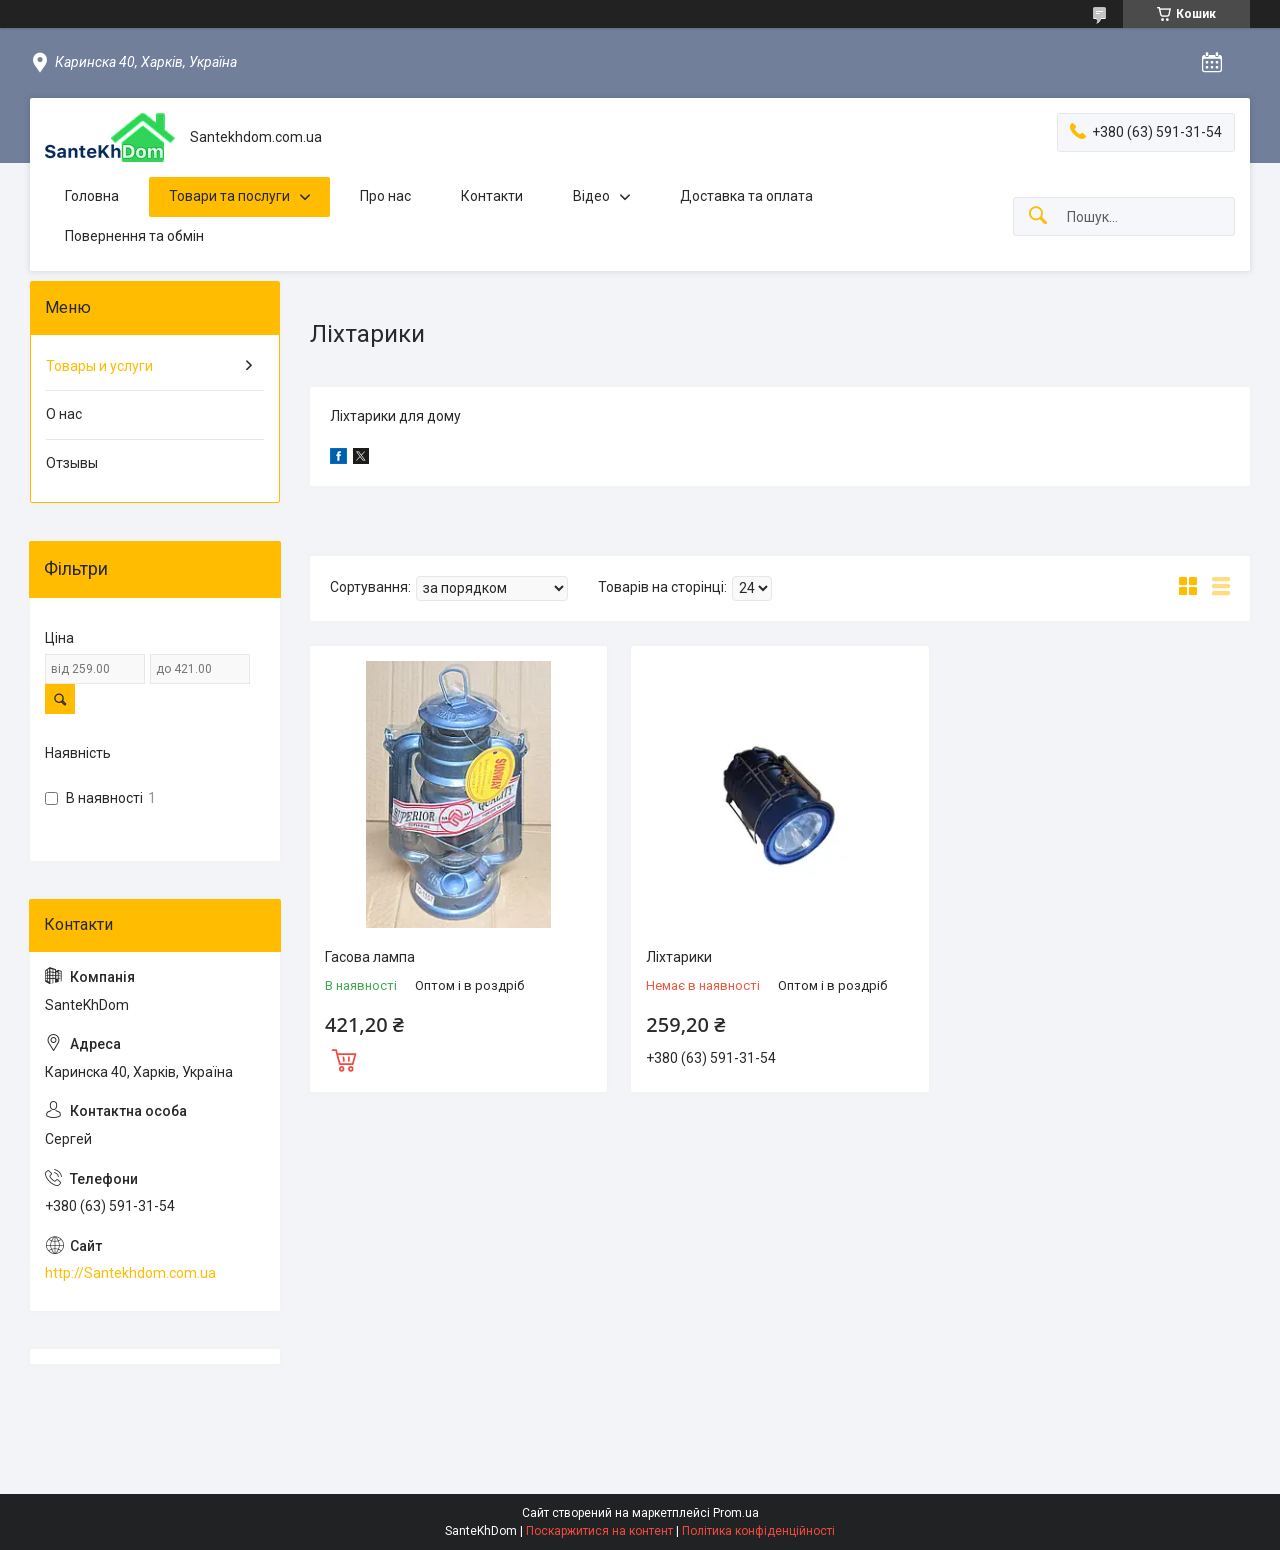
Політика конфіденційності (758, 1531)
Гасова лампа (370, 957)
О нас (64, 414)
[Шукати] (1038, 216)
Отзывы (72, 463)
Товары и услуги (99, 366)
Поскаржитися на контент (599, 1531)
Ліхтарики (679, 957)
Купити (344, 1058)
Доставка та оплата (746, 196)
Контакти (492, 196)
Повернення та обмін (134, 236)
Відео (591, 196)
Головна (92, 196)
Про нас (385, 196)
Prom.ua (736, 1513)
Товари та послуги (229, 196)
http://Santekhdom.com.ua (130, 1273)
